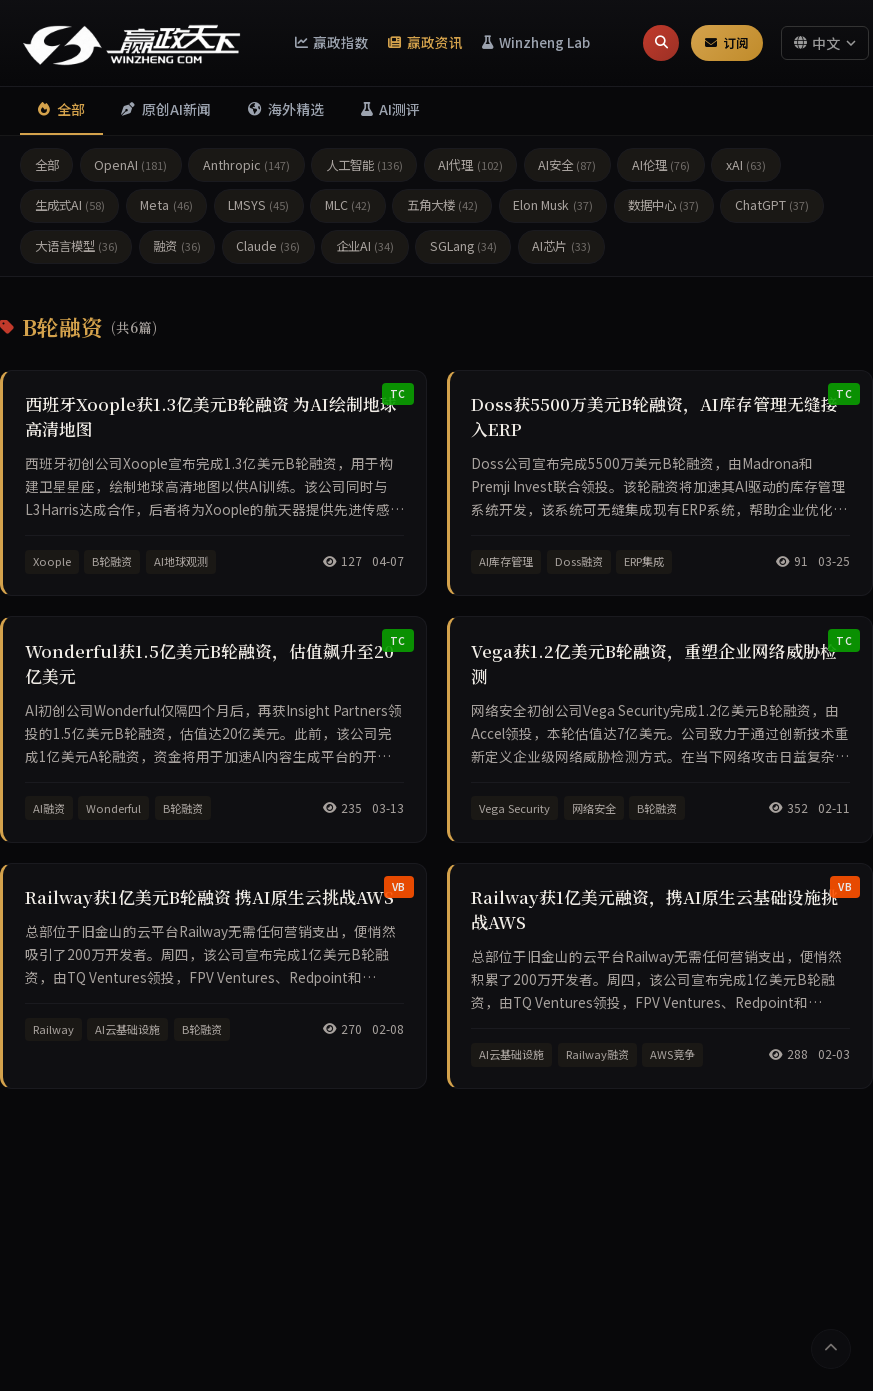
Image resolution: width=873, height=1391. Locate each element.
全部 (63, 110)
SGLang (463, 249)
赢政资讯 (425, 42)
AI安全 (567, 167)
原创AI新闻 (170, 110)
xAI (746, 167)
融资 (176, 249)
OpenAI (130, 167)
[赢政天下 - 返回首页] (132, 43)
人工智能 (364, 167)
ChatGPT (772, 208)
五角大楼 (442, 208)
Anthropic (246, 167)
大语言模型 (76, 249)
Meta (166, 208)
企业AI (365, 249)
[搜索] (661, 43)
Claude (268, 249)
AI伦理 (661, 167)
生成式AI (70, 208)
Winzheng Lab (536, 42)
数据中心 (663, 208)
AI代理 (470, 167)
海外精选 (294, 110)
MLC (348, 208)
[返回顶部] (829, 1347)
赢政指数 (332, 42)
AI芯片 (561, 249)
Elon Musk (552, 208)
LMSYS (258, 208)
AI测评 (401, 110)
